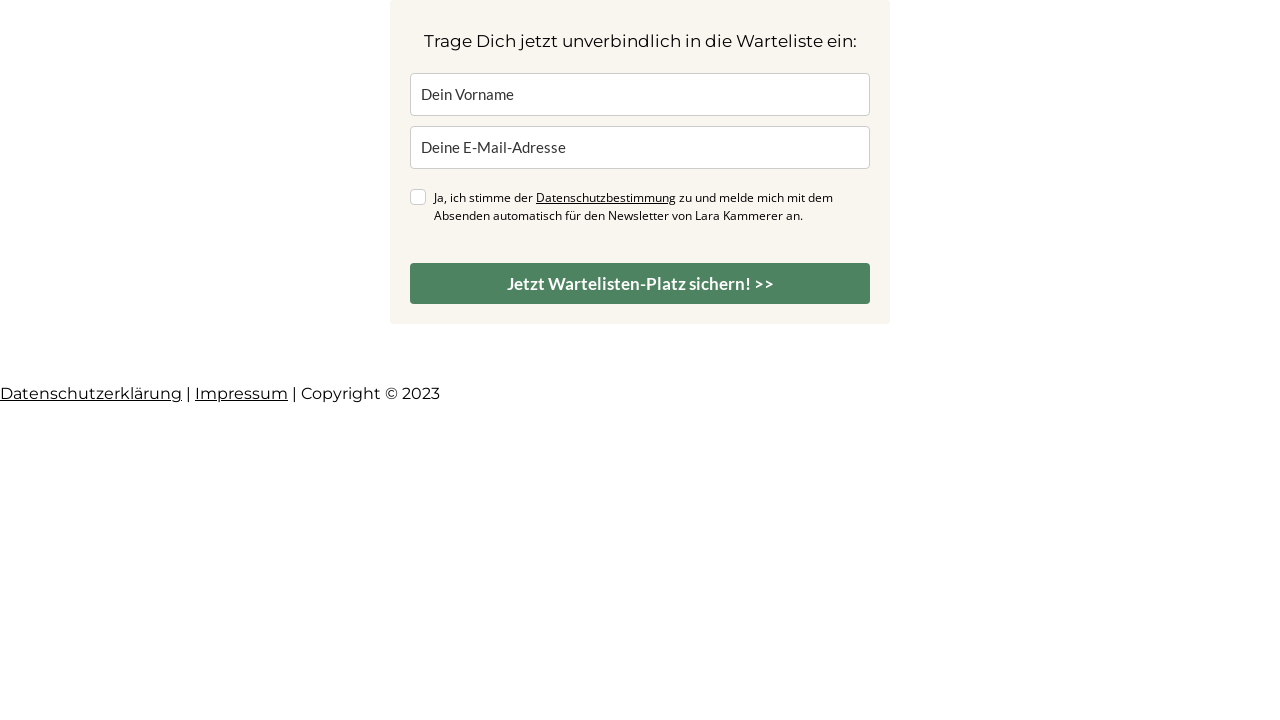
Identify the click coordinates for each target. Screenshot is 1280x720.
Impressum (241, 393)
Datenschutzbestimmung (606, 197)
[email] (640, 147)
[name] (640, 94)
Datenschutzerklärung (91, 393)
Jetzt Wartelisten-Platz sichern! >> (640, 283)
